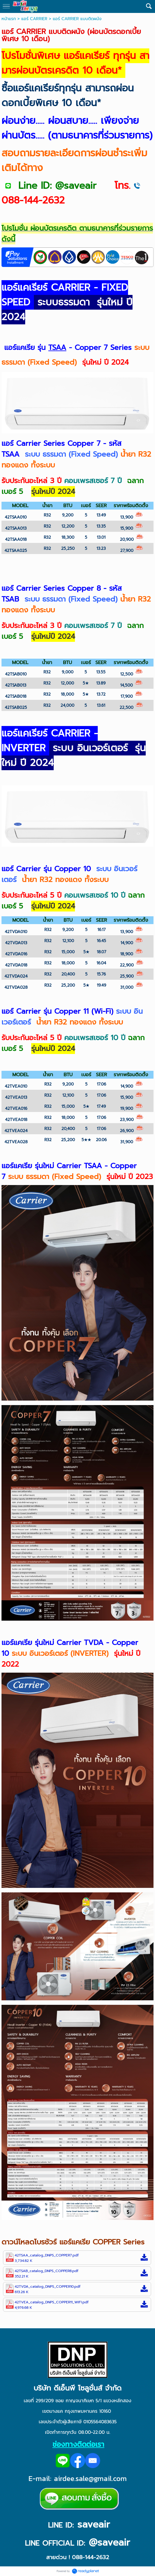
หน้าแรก (8, 19)
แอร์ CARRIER (34, 19)
